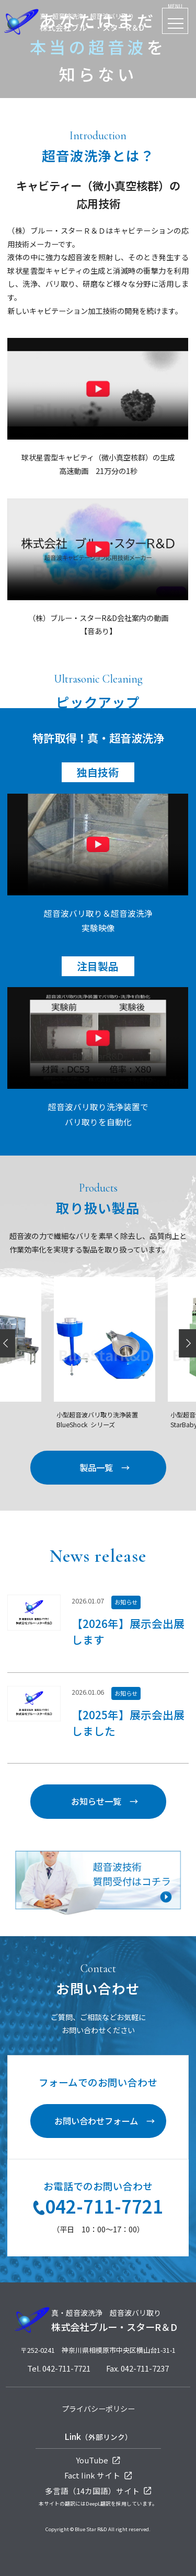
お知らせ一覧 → (104, 1801)
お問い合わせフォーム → (104, 2121)
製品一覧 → (104, 1467)
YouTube (98, 2460)
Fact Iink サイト (98, 2475)
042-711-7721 (98, 2207)
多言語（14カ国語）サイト (98, 2490)
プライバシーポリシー (98, 2408)
